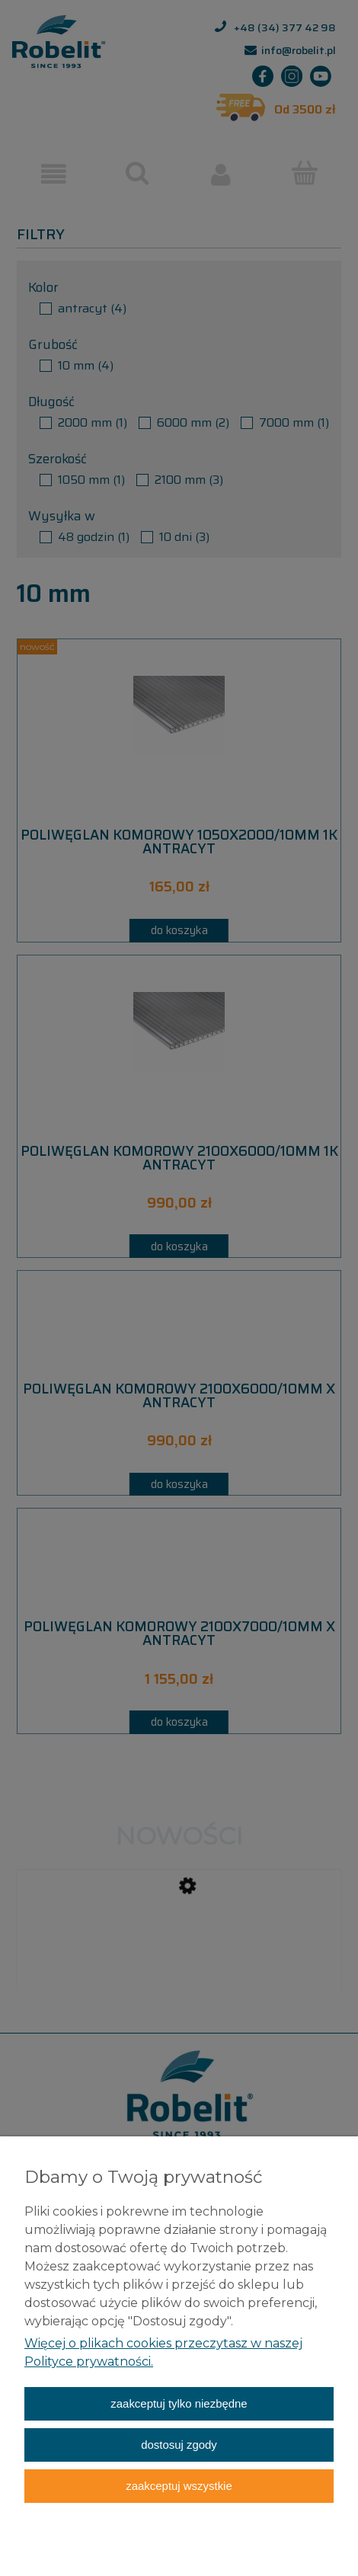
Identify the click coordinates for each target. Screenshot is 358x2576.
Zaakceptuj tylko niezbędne (178, 2403)
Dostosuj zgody (179, 2444)
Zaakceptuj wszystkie (179, 2485)
